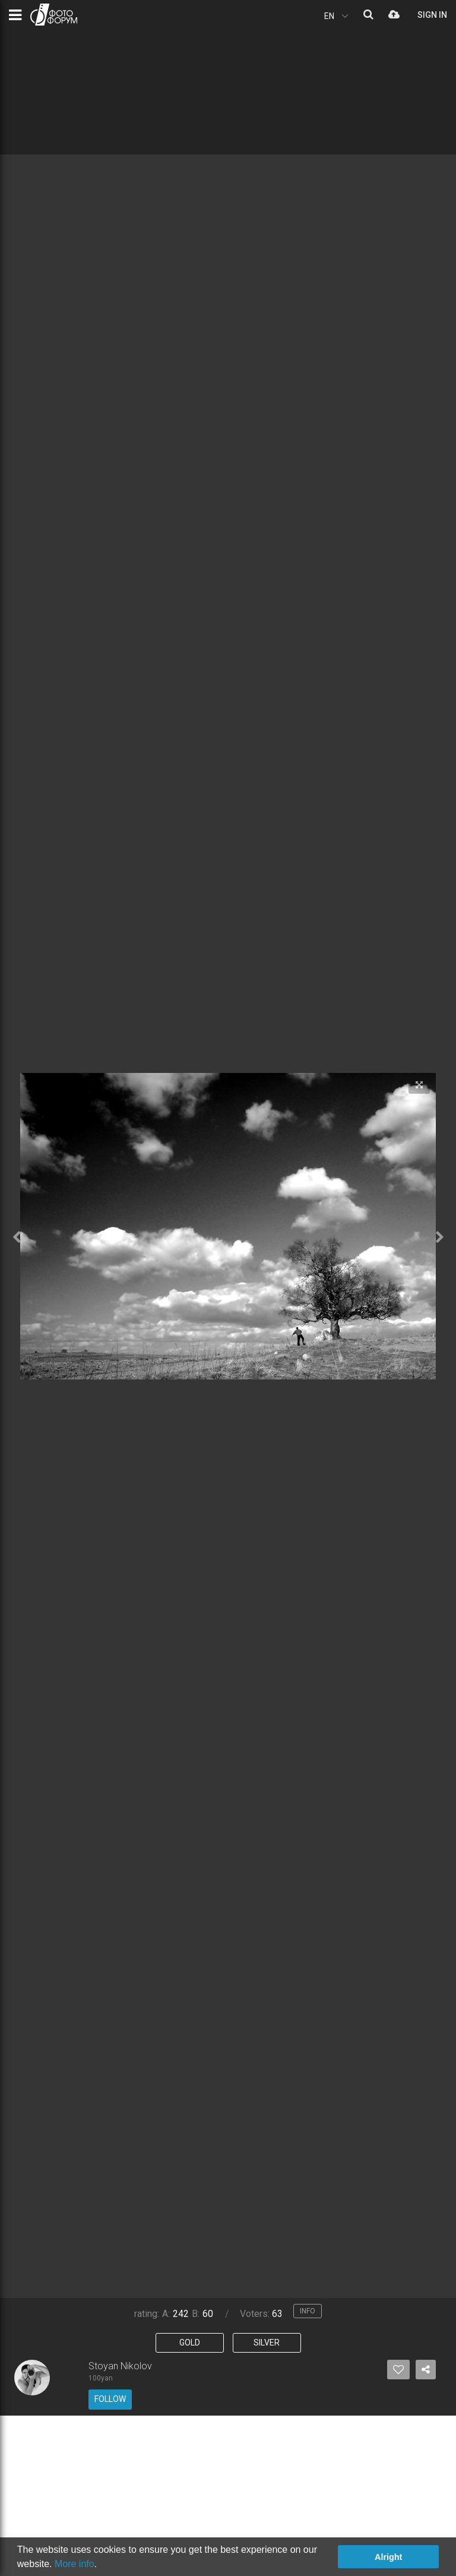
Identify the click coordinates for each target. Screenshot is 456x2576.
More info (74, 2564)
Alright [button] (388, 2557)
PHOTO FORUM (53, 15)
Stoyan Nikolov (120, 2366)
